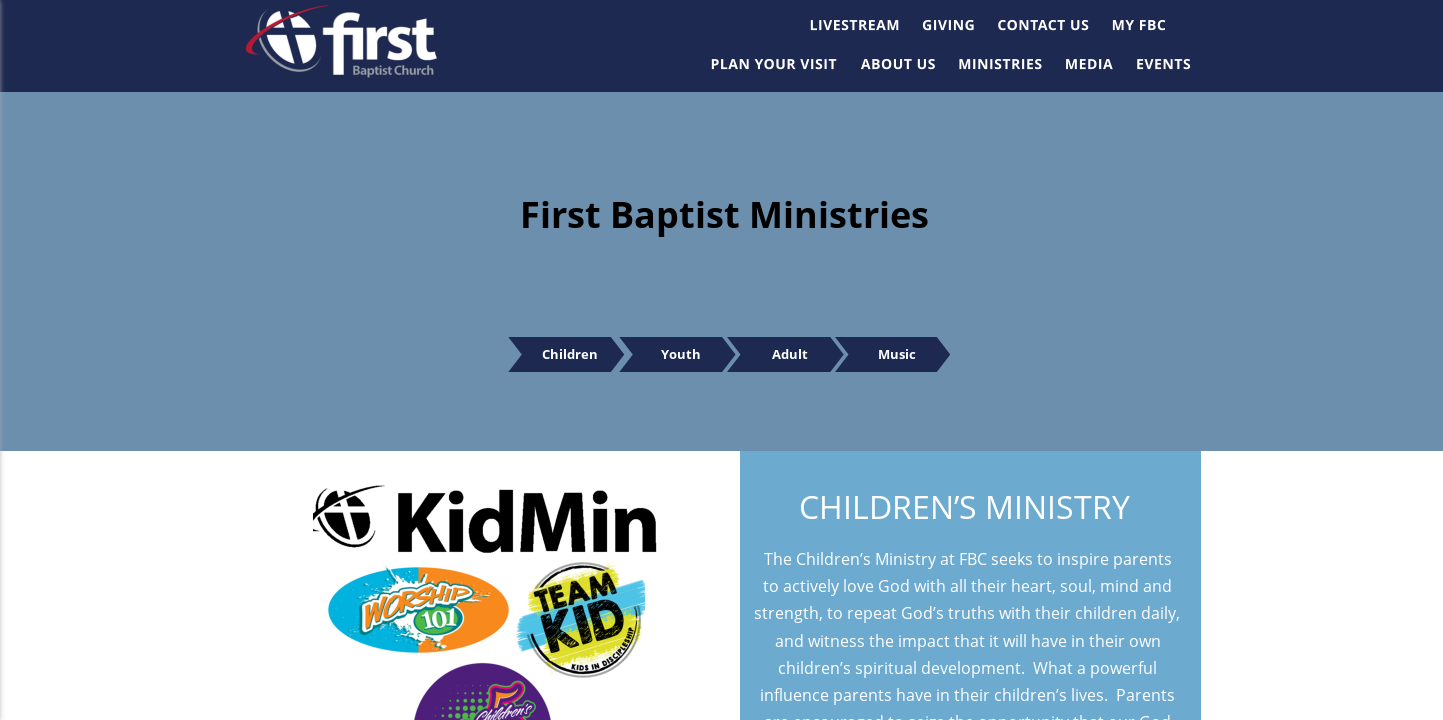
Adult (799, 354)
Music (915, 354)
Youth (688, 354)
